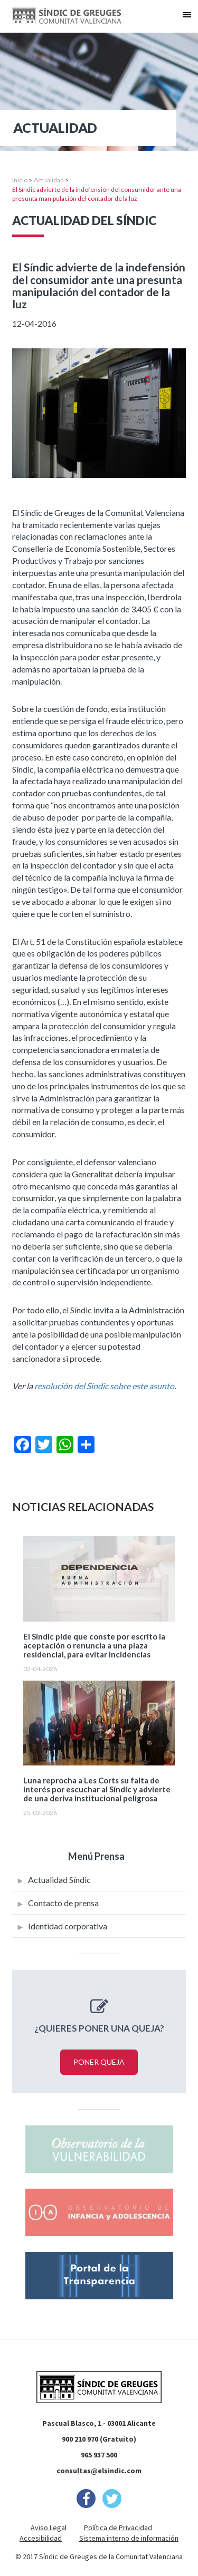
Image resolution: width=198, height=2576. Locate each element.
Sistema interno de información (128, 2538)
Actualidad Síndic (59, 1879)
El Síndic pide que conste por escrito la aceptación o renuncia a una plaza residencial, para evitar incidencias (94, 1645)
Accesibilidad (41, 2538)
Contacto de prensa (63, 1902)
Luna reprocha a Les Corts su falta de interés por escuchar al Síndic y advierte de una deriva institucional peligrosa (97, 1789)
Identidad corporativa (67, 1925)
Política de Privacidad (118, 2527)
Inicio (19, 180)
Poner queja (99, 2061)
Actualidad (49, 180)
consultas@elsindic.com (99, 2470)
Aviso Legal (49, 2527)
